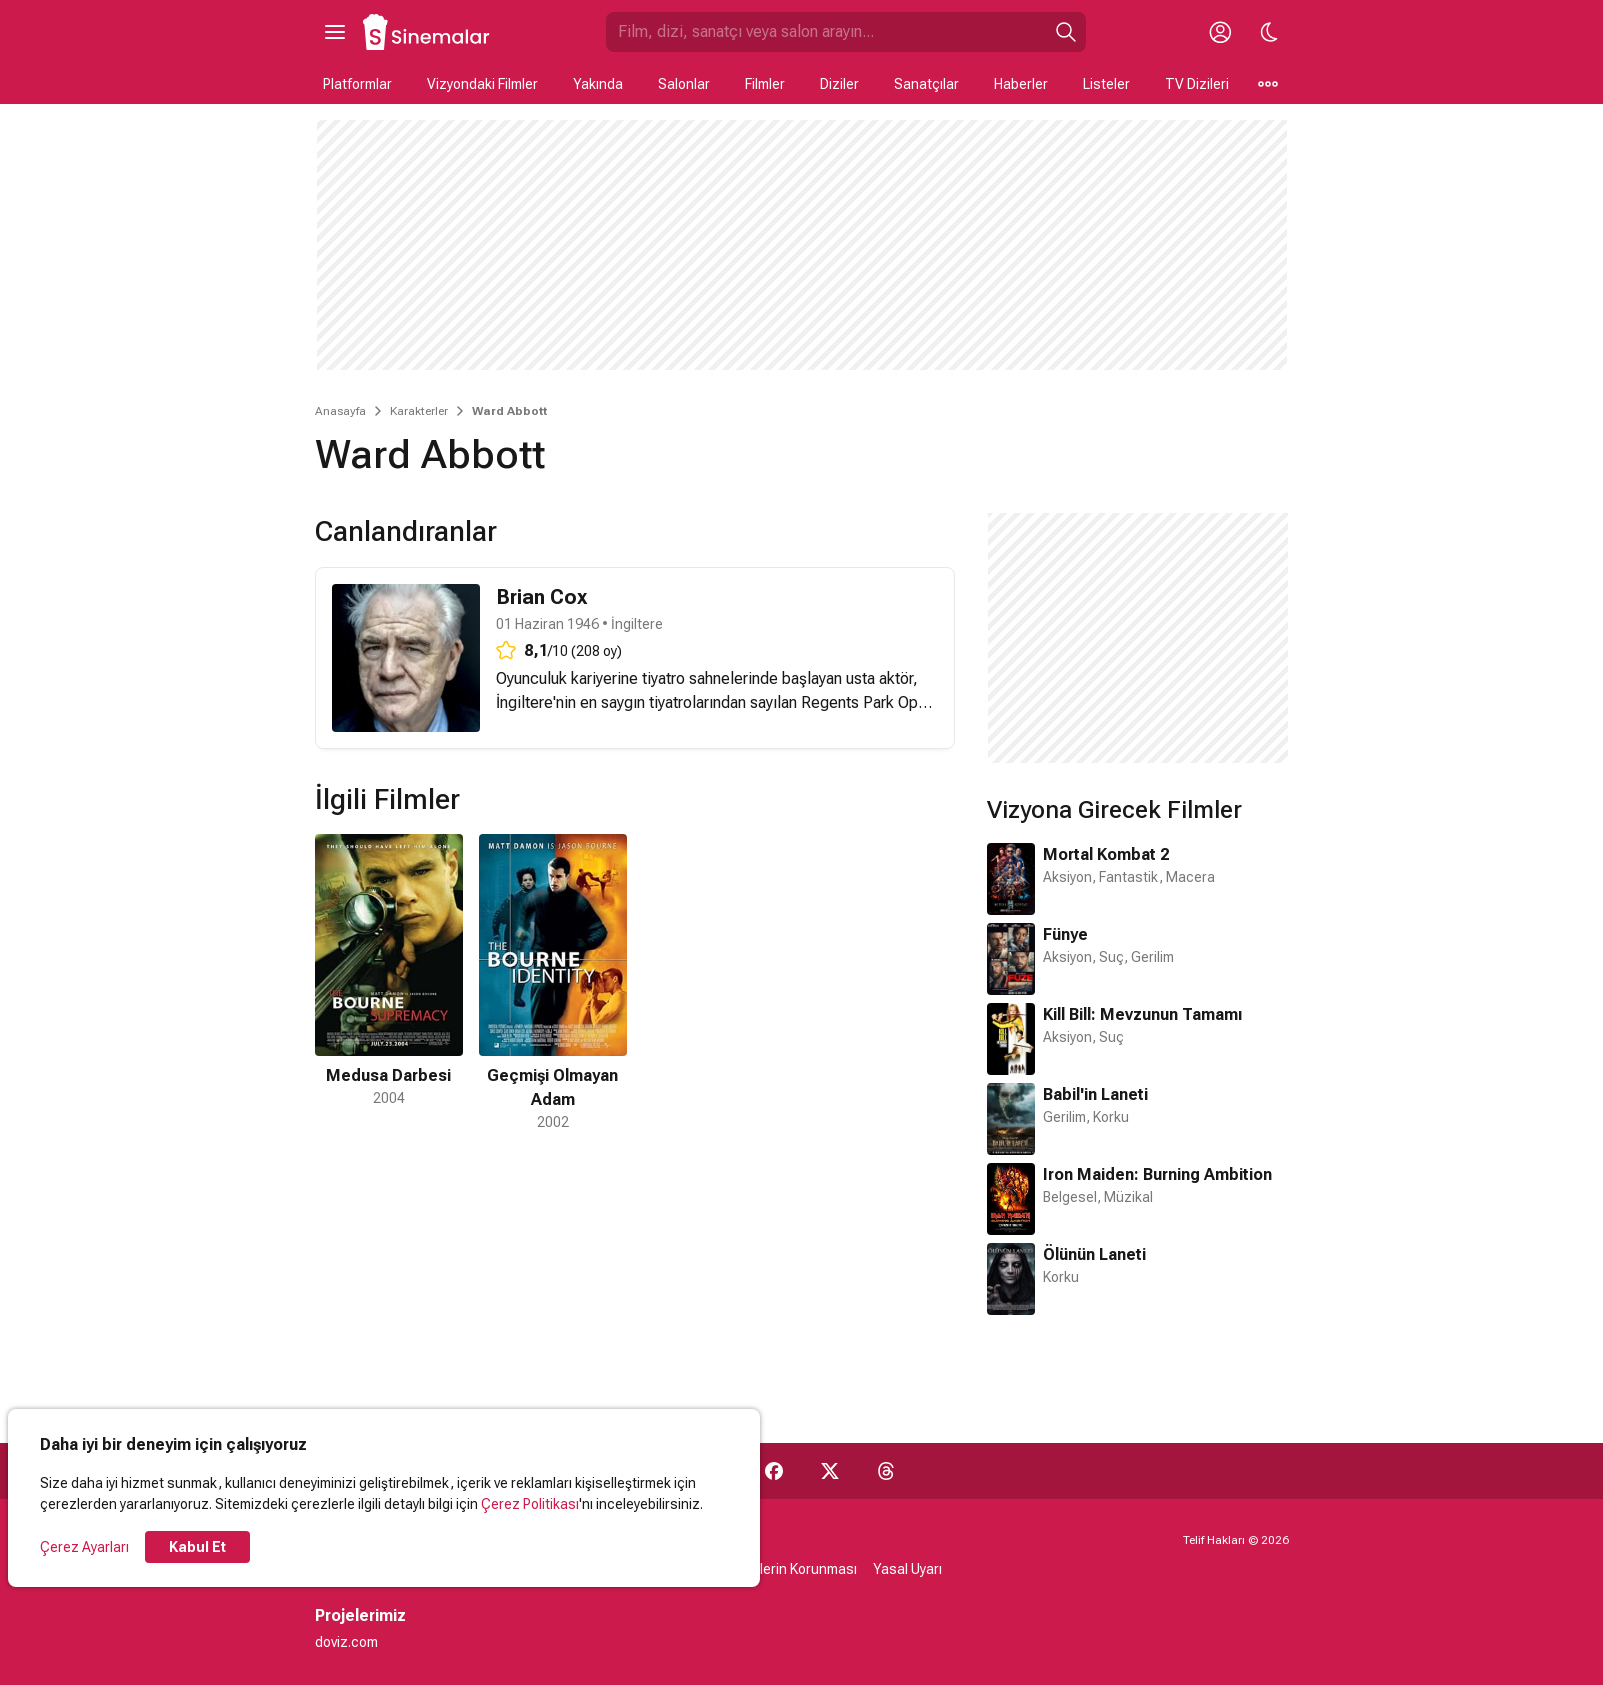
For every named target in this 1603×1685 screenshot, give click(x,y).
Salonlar (684, 84)
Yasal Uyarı (907, 1569)
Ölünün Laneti (1094, 1254)
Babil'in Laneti (1095, 1094)
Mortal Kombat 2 (1106, 854)
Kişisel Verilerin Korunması (774, 1569)
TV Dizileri (1197, 84)
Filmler (765, 84)
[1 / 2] (389, 983)
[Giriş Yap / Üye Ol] (1221, 32)
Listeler (1106, 84)
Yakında (598, 84)
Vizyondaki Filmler (482, 84)
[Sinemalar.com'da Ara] (826, 32)
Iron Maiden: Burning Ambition (1157, 1174)
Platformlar (357, 84)
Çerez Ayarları (84, 1547)
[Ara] (1066, 32)
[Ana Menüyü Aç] (335, 32)
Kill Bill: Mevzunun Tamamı (1142, 1014)
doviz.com (346, 1642)
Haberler (1021, 84)
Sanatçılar (926, 84)
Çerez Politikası (530, 1504)
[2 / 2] (553, 983)
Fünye (1065, 934)
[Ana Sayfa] (427, 32)
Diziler (839, 84)
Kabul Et (197, 1547)
